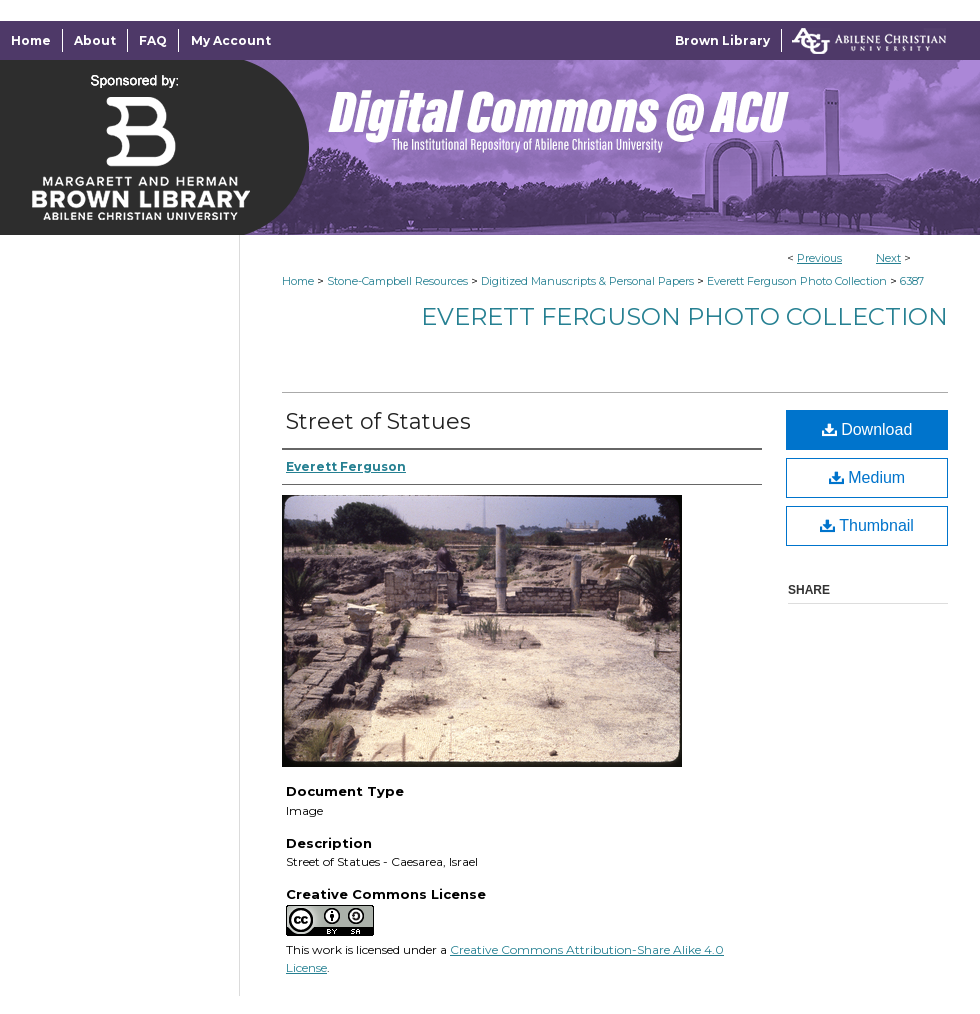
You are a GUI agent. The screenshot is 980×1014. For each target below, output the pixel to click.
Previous (819, 258)
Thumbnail (867, 525)
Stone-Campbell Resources (397, 281)
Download (867, 429)
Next (888, 258)
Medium (867, 477)
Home (298, 281)
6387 (912, 281)
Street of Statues (378, 421)
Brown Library (722, 40)
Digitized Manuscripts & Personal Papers (587, 281)
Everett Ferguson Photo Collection (797, 281)
